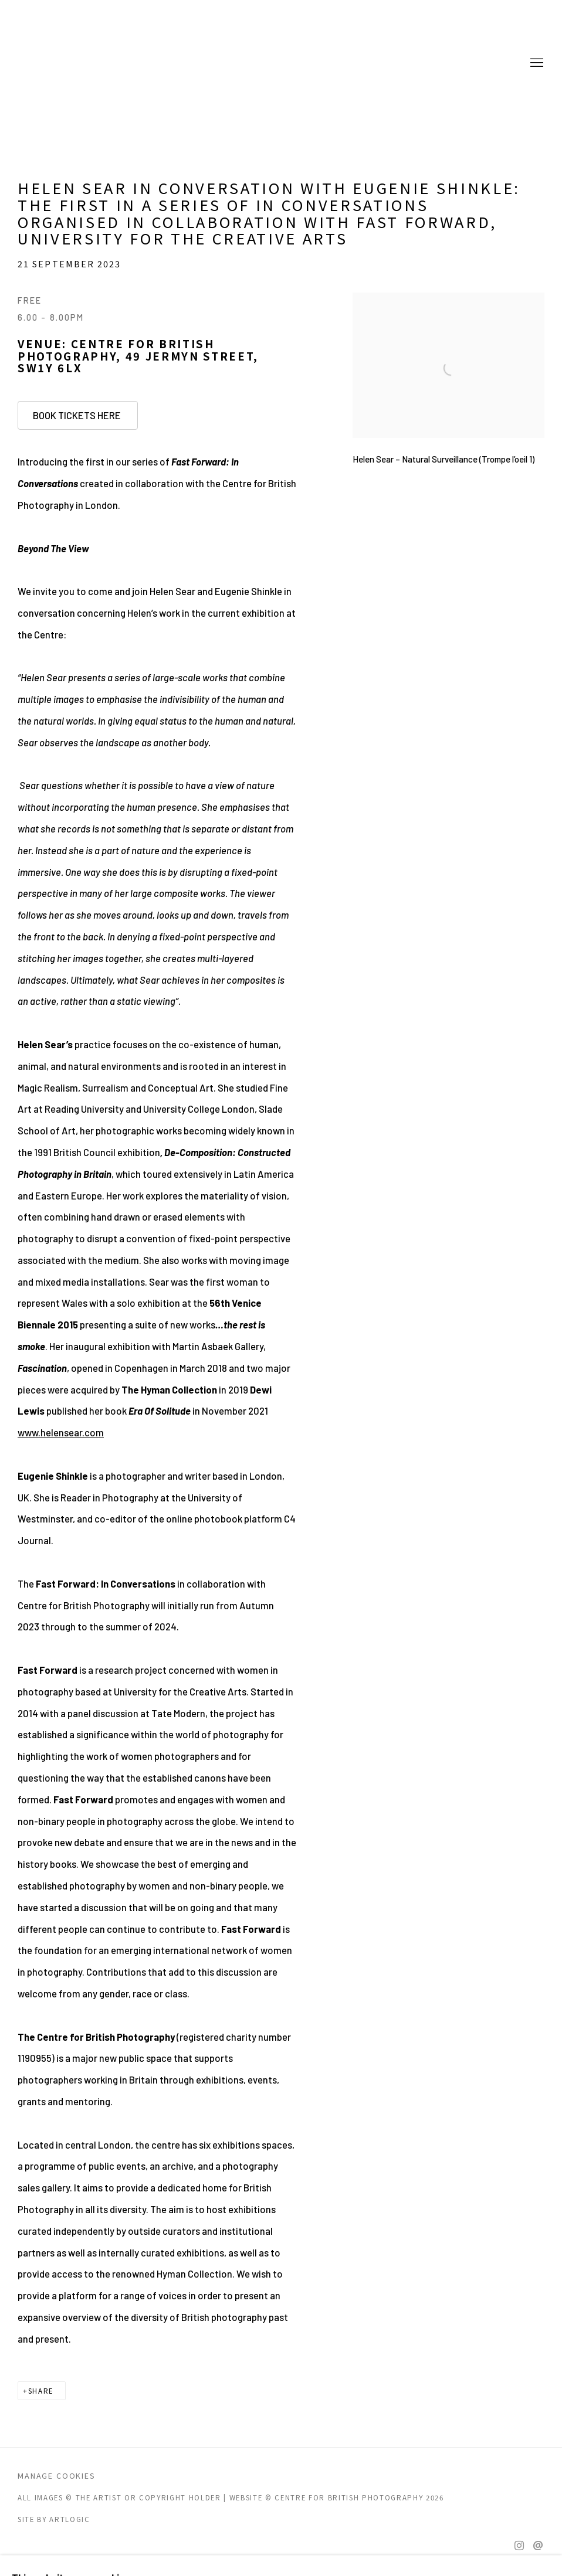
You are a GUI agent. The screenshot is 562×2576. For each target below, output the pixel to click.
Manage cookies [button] (57, 2475)
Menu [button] (535, 63)
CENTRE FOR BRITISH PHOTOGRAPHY (64, 63)
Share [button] (40, 2390)
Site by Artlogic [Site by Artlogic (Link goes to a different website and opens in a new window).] (54, 2519)
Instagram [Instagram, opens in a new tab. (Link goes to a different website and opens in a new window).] (519, 2546)
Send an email (538, 2546)
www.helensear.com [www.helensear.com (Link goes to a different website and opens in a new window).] (61, 1432)
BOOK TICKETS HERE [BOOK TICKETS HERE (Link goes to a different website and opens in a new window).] (78, 415)
